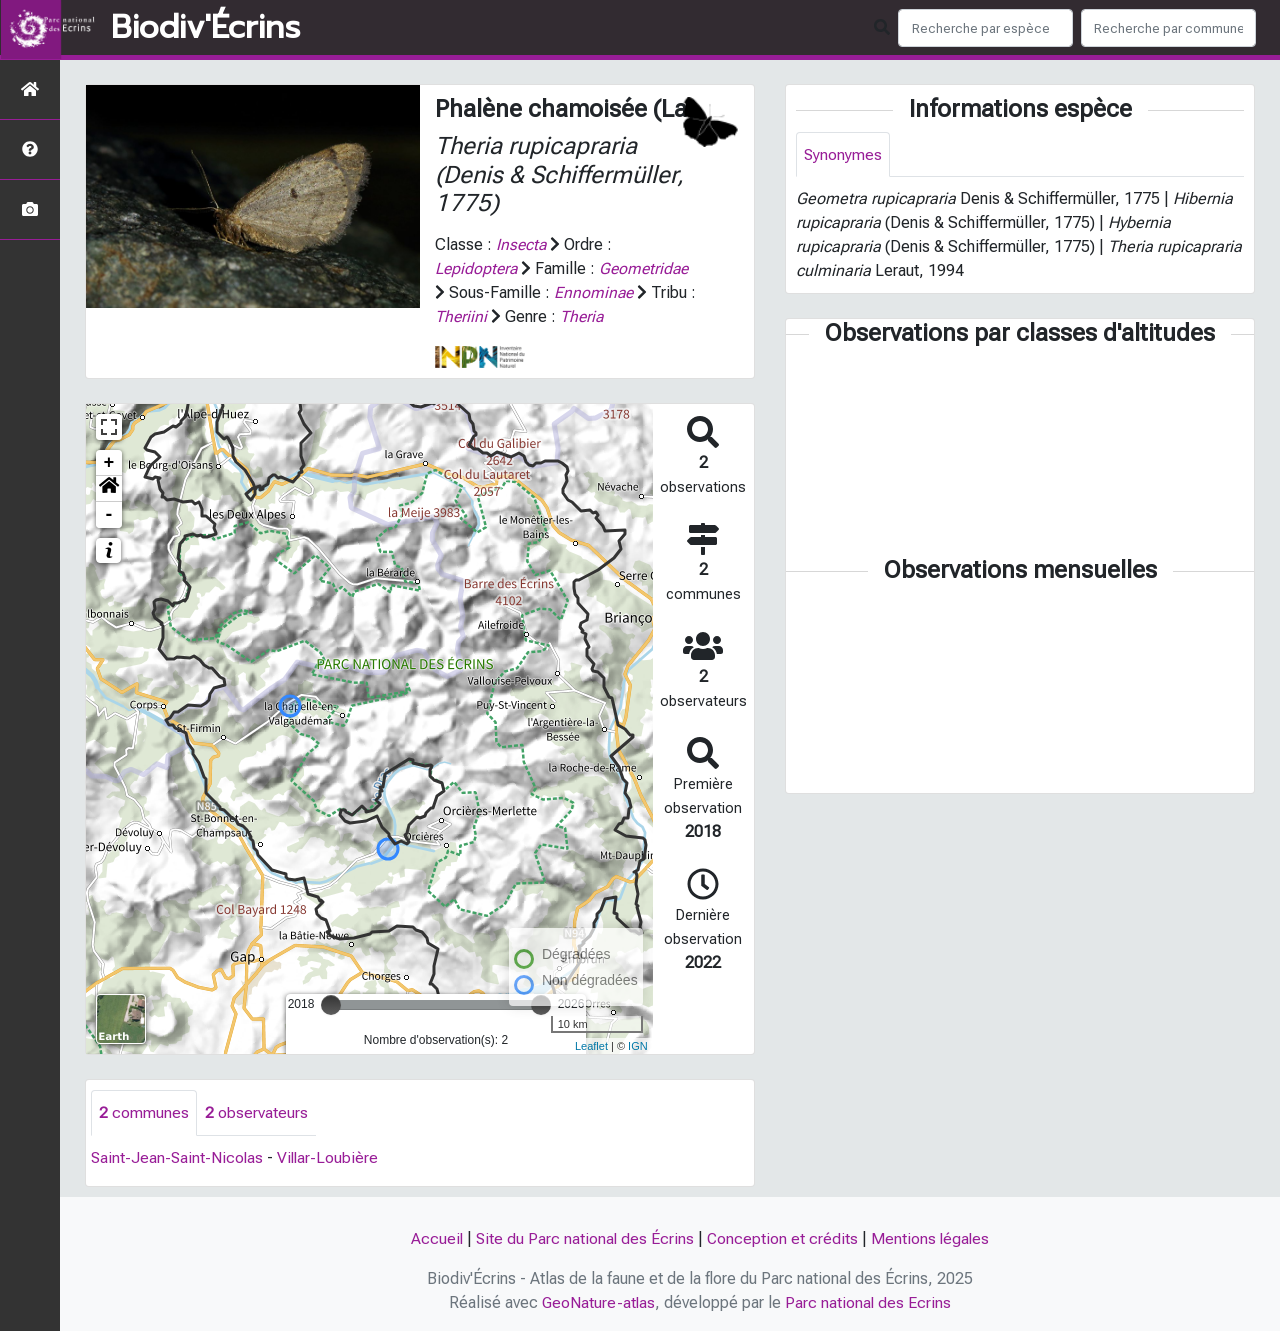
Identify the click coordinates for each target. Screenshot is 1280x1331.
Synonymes (843, 154)
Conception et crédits (783, 1238)
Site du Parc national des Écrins (584, 1238)
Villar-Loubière (331, 1157)
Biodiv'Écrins (205, 28)
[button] (109, 489)
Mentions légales (932, 1238)
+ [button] (109, 463)
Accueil (434, 1238)
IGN (638, 1046)
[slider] (331, 1005)
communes (144, 1112)
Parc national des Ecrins (869, 1302)
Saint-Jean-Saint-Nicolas (178, 1157)
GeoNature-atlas (598, 1302)
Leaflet (591, 1046)
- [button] (109, 515)
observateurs (256, 1112)
